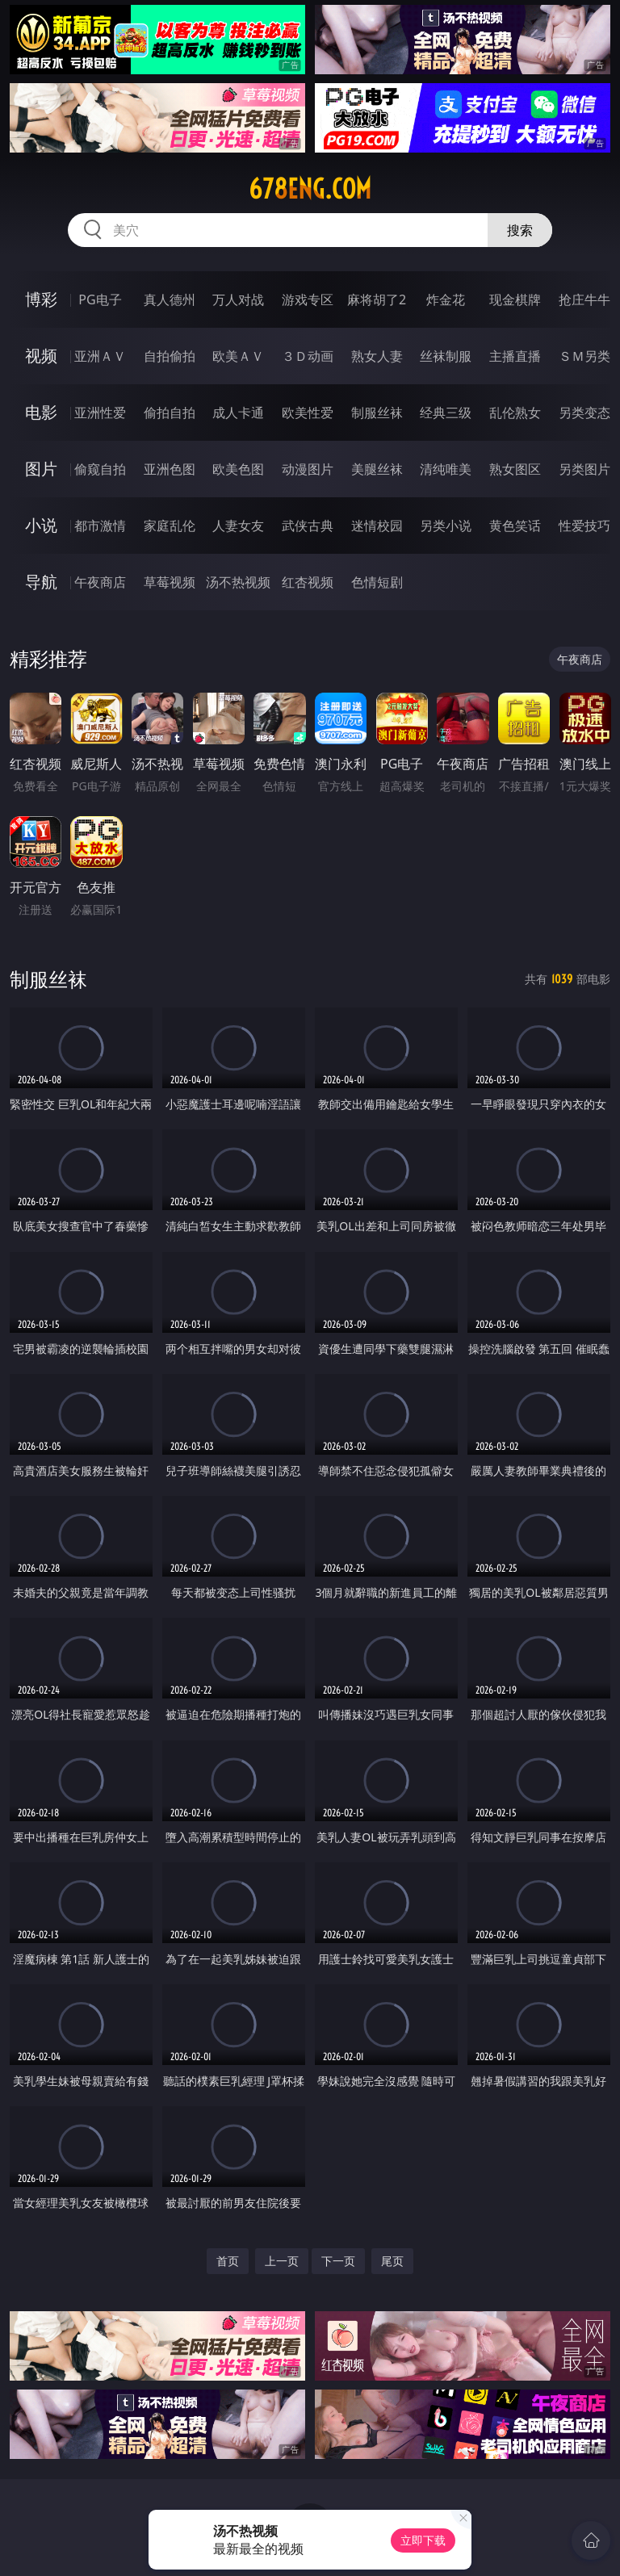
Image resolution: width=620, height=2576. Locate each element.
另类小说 (445, 525)
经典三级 (445, 412)
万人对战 (238, 299)
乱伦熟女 (515, 412)
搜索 (520, 230)
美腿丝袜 (377, 469)
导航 (41, 582)
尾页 (392, 2260)
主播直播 (515, 356)
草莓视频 (169, 582)
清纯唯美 (445, 469)
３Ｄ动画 (307, 356)
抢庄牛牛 (584, 299)
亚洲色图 (169, 469)
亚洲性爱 (100, 412)
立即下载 (423, 2540)
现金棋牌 (515, 299)
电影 (41, 412)
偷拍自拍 (169, 412)
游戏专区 (307, 299)
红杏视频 (307, 582)
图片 (41, 469)
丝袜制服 (445, 356)
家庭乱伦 (169, 525)
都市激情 (100, 525)
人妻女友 (238, 525)
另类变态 (584, 412)
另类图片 (584, 469)
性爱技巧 (584, 525)
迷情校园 (377, 525)
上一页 (282, 2260)
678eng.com (310, 189)
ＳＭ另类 (584, 356)
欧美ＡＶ (238, 356)
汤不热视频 (238, 582)
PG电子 (99, 299)
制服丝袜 (377, 412)
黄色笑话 (515, 525)
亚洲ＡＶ (100, 356)
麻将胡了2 (376, 299)
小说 (41, 525)
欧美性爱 (307, 412)
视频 (41, 356)
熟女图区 (515, 469)
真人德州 (169, 299)
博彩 (41, 299)
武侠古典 (307, 525)
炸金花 (445, 299)
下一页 (338, 2260)
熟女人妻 (377, 356)
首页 (227, 2260)
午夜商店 (100, 582)
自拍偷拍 (169, 356)
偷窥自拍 (100, 469)
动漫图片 (307, 469)
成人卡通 (238, 412)
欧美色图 (238, 469)
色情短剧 (377, 582)
